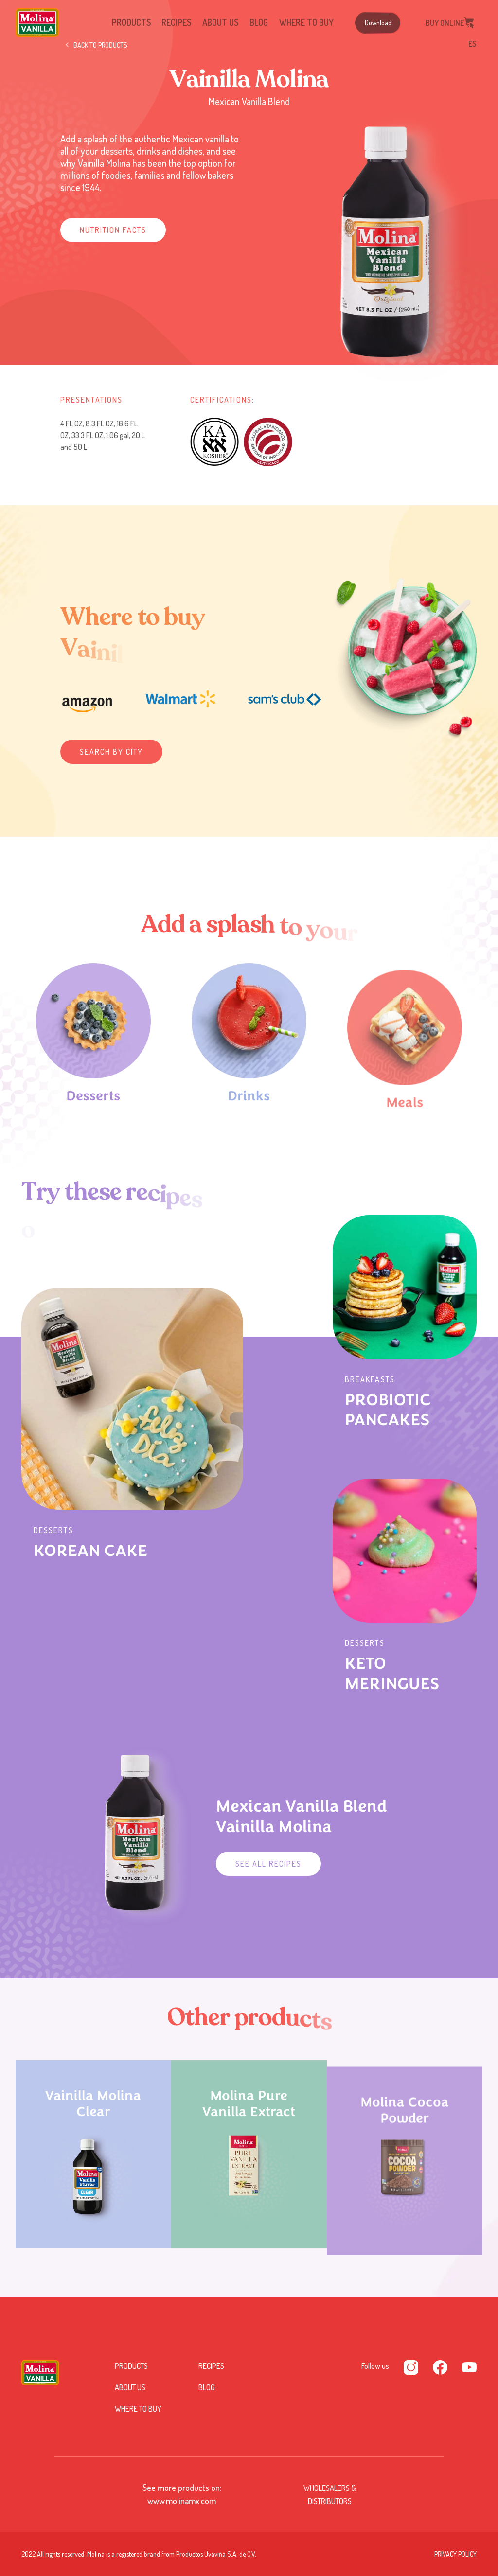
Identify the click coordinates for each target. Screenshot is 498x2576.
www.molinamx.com (181, 2500)
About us (220, 22)
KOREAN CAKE (90, 1551)
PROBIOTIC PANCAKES (388, 1410)
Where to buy (306, 22)
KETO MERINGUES (392, 1674)
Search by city (111, 752)
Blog (258, 22)
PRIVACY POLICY (455, 2554)
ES (472, 44)
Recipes (176, 22)
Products (131, 22)
